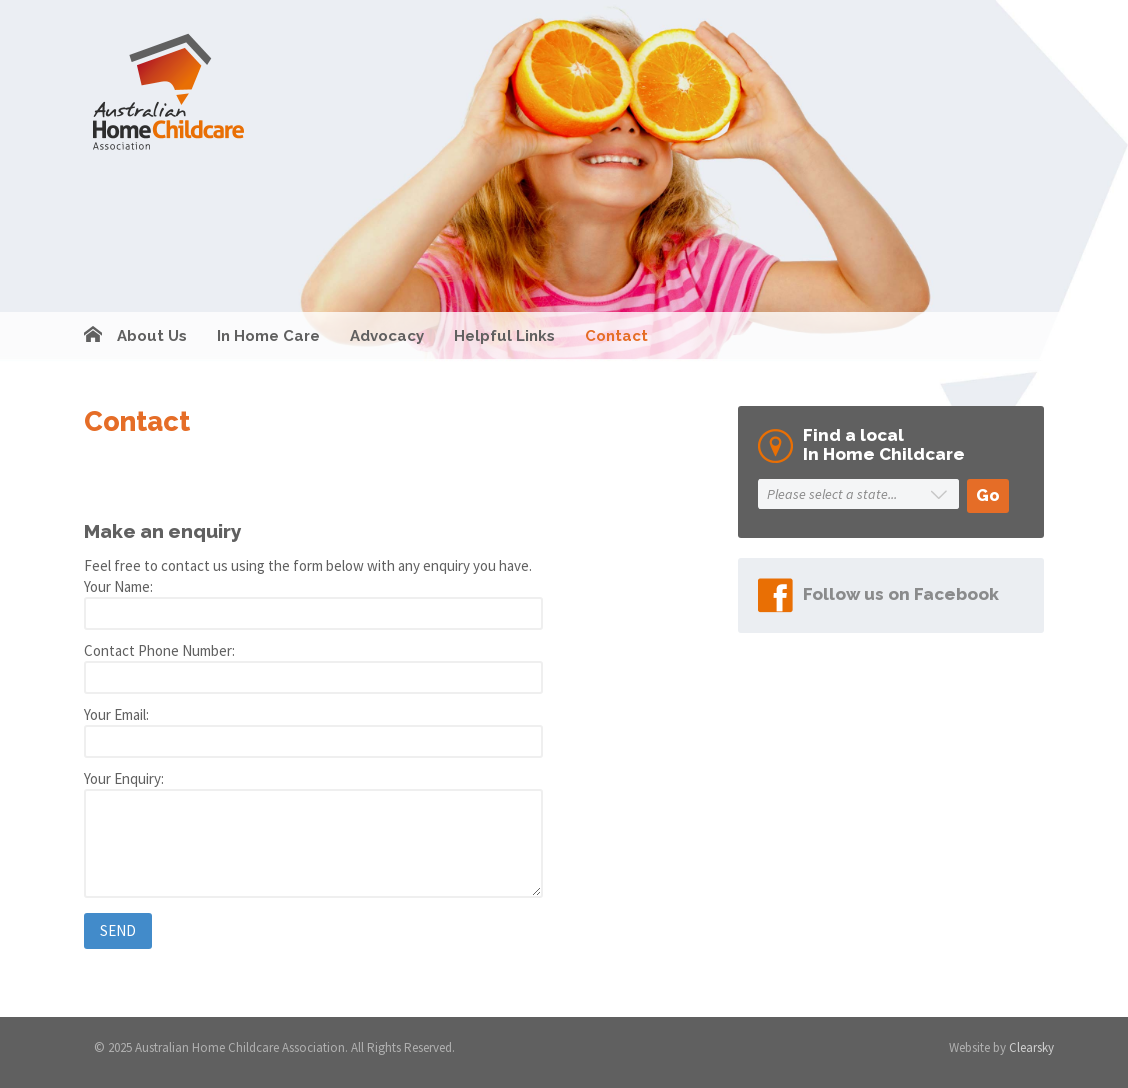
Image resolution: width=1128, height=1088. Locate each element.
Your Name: (118, 586)
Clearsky (1031, 1047)
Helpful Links (504, 336)
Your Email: (116, 714)
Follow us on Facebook (901, 594)
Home (93, 336)
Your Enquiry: (124, 778)
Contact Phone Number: (159, 650)
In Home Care (268, 336)
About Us (152, 336)
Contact (616, 336)
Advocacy (387, 336)
